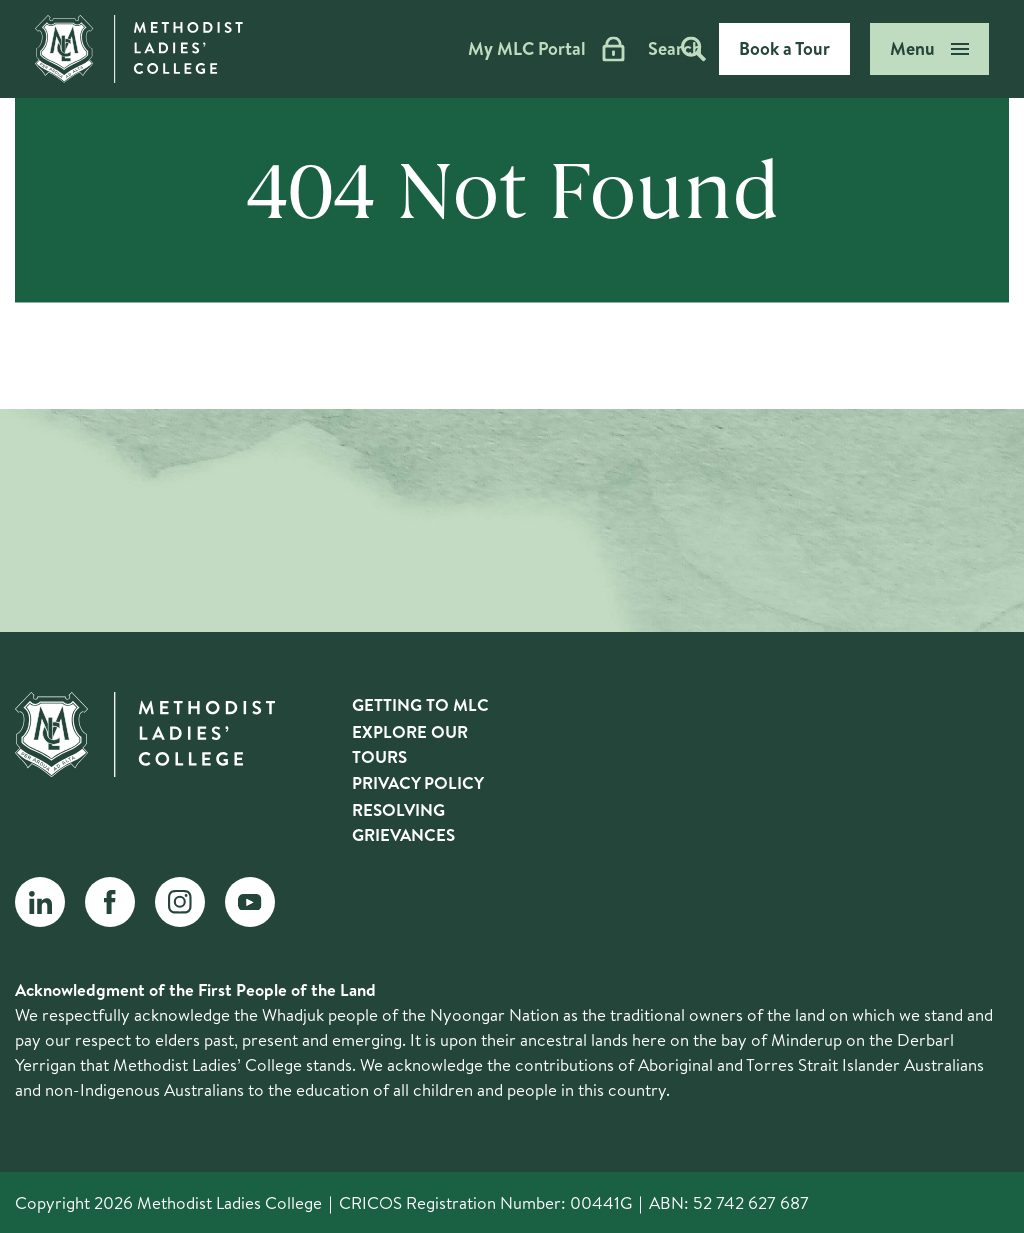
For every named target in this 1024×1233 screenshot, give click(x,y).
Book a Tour (784, 48)
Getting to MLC (420, 704)
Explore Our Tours (410, 744)
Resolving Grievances (403, 822)
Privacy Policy (418, 782)
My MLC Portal (466, 49)
